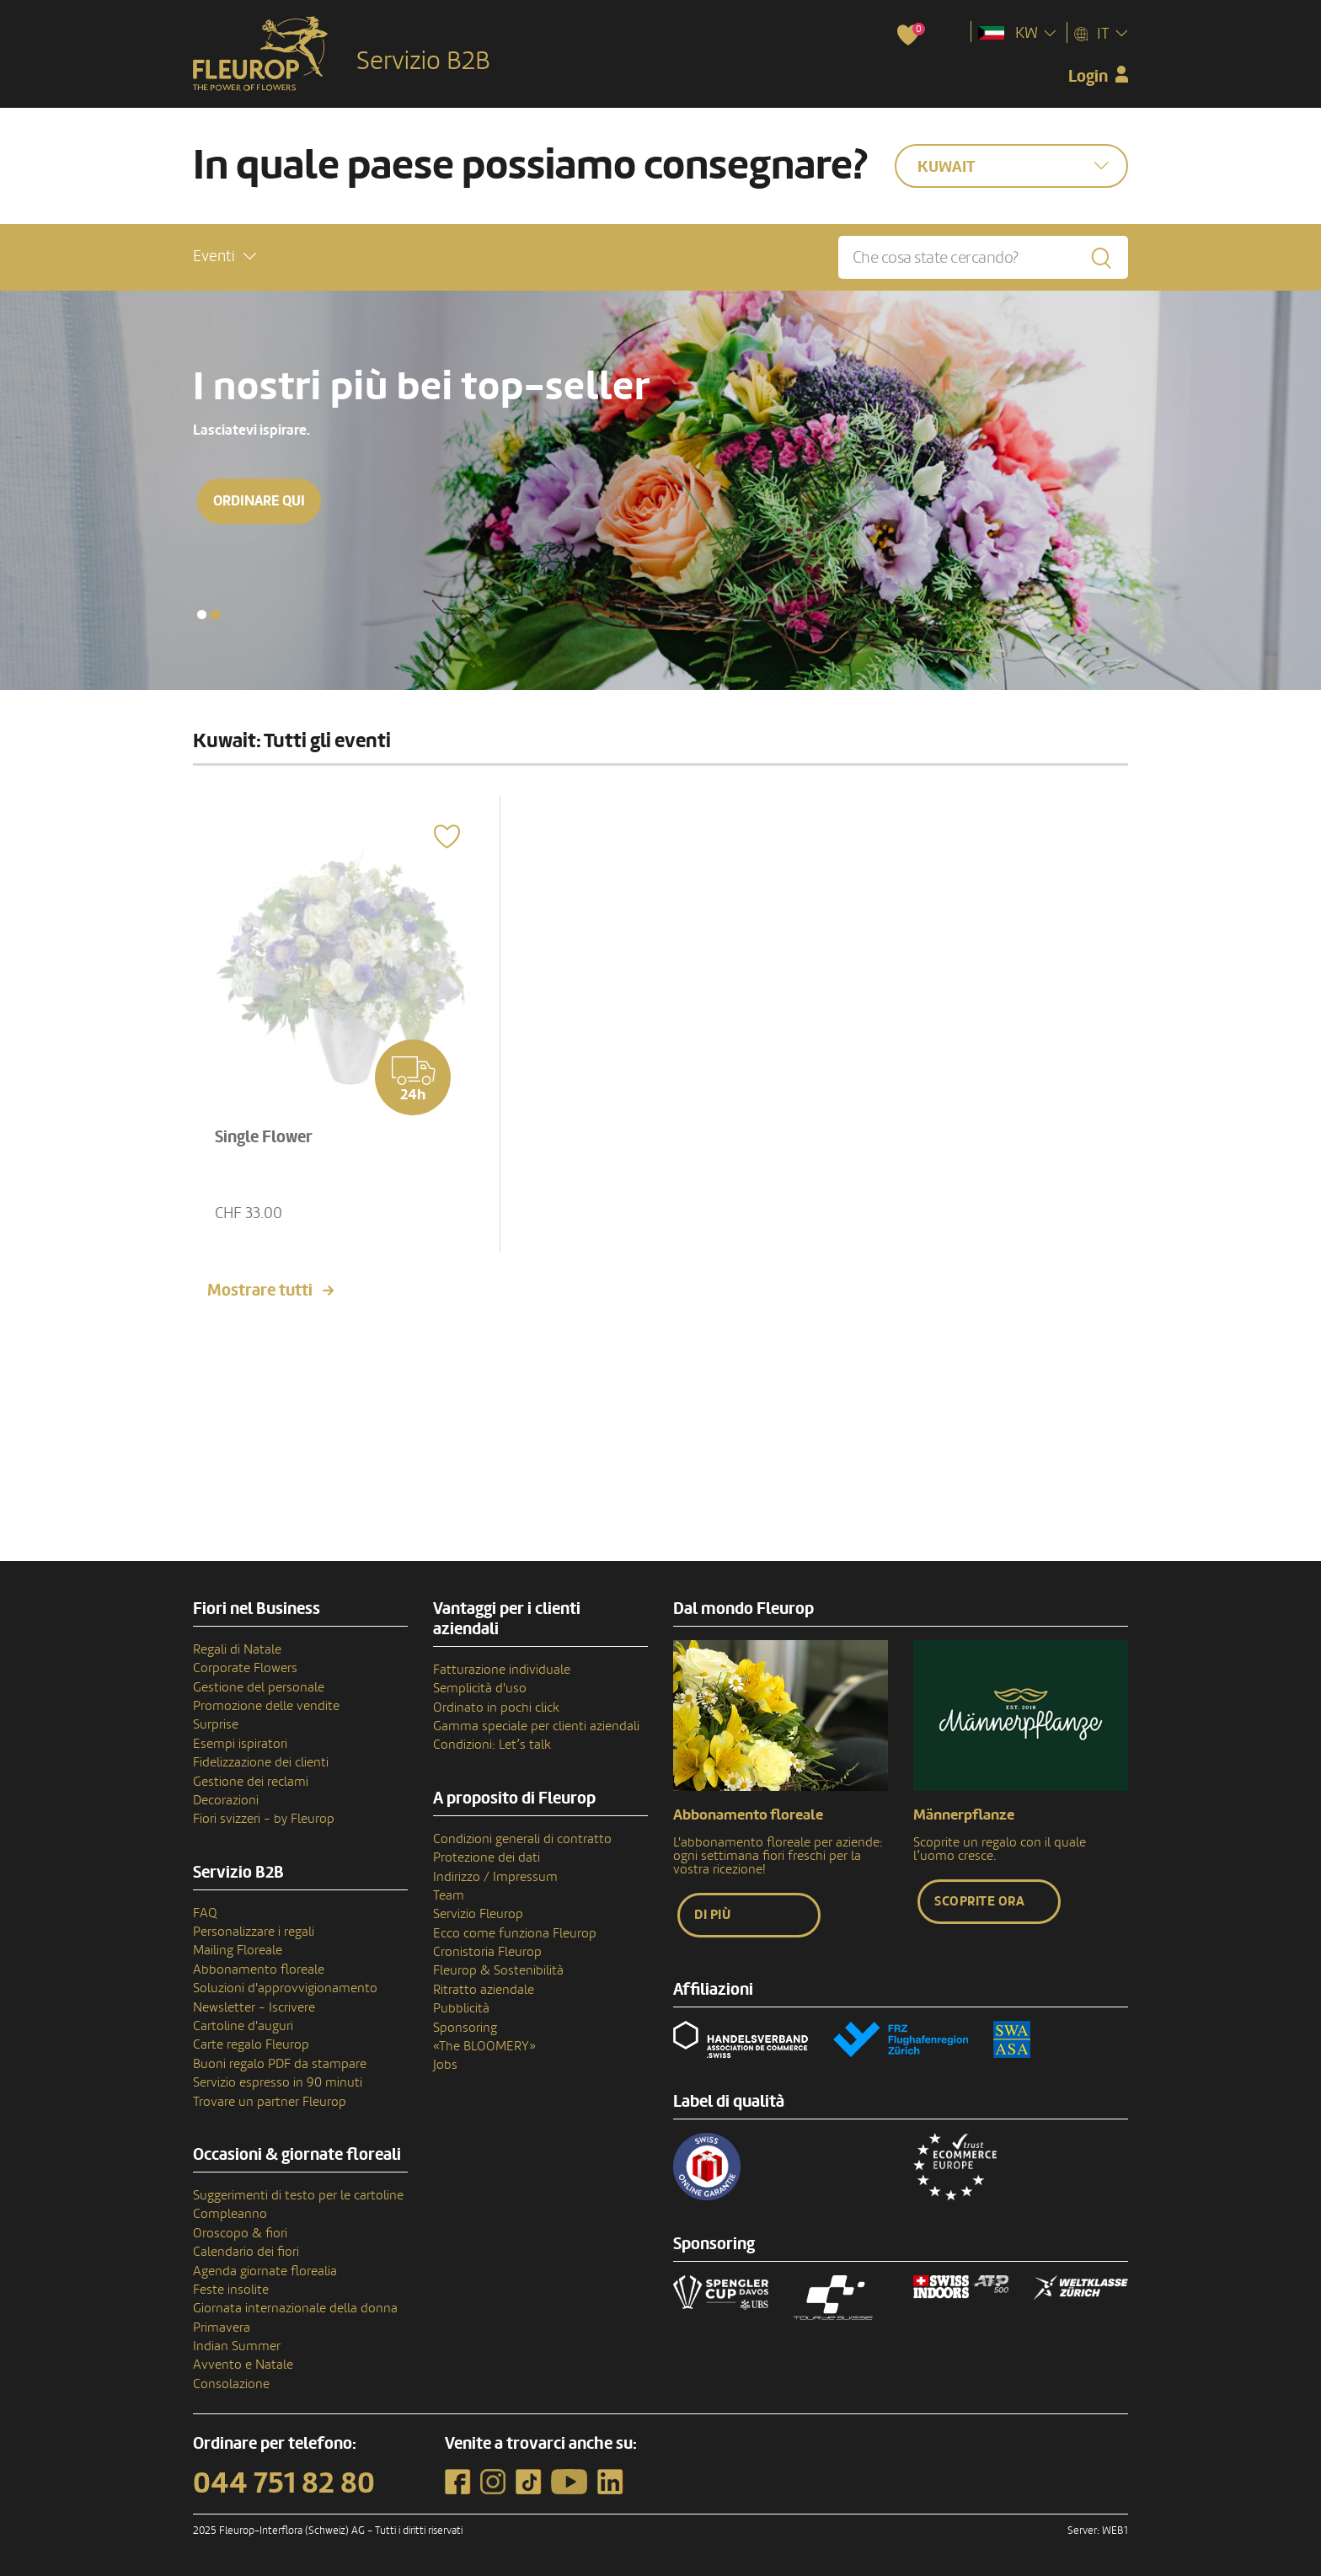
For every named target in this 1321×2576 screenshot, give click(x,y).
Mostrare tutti (260, 1290)
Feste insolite (231, 2289)
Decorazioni (226, 1800)
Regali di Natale (237, 1649)
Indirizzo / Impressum (495, 1876)
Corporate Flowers (245, 1667)
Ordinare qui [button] (261, 501)
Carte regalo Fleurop (251, 2044)
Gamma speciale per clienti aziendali (536, 1726)
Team (448, 1895)
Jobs (445, 2064)
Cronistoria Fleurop (487, 1951)
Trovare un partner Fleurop (269, 2101)
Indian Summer (237, 2346)
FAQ (205, 1913)
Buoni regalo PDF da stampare (279, 2063)
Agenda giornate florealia (265, 2271)
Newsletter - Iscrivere (254, 2007)
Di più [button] (712, 1914)
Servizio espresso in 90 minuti (277, 2082)
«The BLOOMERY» (484, 2046)
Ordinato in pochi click (496, 1707)
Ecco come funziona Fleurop (514, 1933)
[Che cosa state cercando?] (983, 257)
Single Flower (264, 1137)
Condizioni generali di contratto (522, 1838)
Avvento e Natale (243, 2364)
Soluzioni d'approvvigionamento (285, 1988)
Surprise (215, 1724)
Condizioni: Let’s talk (492, 1744)
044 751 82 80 (284, 2483)
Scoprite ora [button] (979, 1901)
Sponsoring (465, 2027)
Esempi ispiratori (240, 1743)
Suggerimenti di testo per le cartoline (298, 2195)
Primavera (221, 2327)
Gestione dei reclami (250, 1781)
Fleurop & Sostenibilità (498, 1970)
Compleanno (230, 2213)
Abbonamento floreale (258, 1969)
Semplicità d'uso (480, 1688)
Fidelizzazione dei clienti (261, 1762)
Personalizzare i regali (253, 1931)
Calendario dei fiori (246, 2251)
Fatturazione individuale (501, 1669)
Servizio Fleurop (478, 1913)
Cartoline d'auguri (243, 2026)
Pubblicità (461, 2008)
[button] (224, 256)
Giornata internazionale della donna (295, 2308)
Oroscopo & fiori (240, 2233)
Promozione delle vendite (266, 1705)
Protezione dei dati (486, 1857)
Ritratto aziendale (483, 1989)
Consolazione (231, 2384)
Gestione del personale (258, 1687)
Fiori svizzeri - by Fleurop (263, 1818)
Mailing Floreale (237, 1950)
